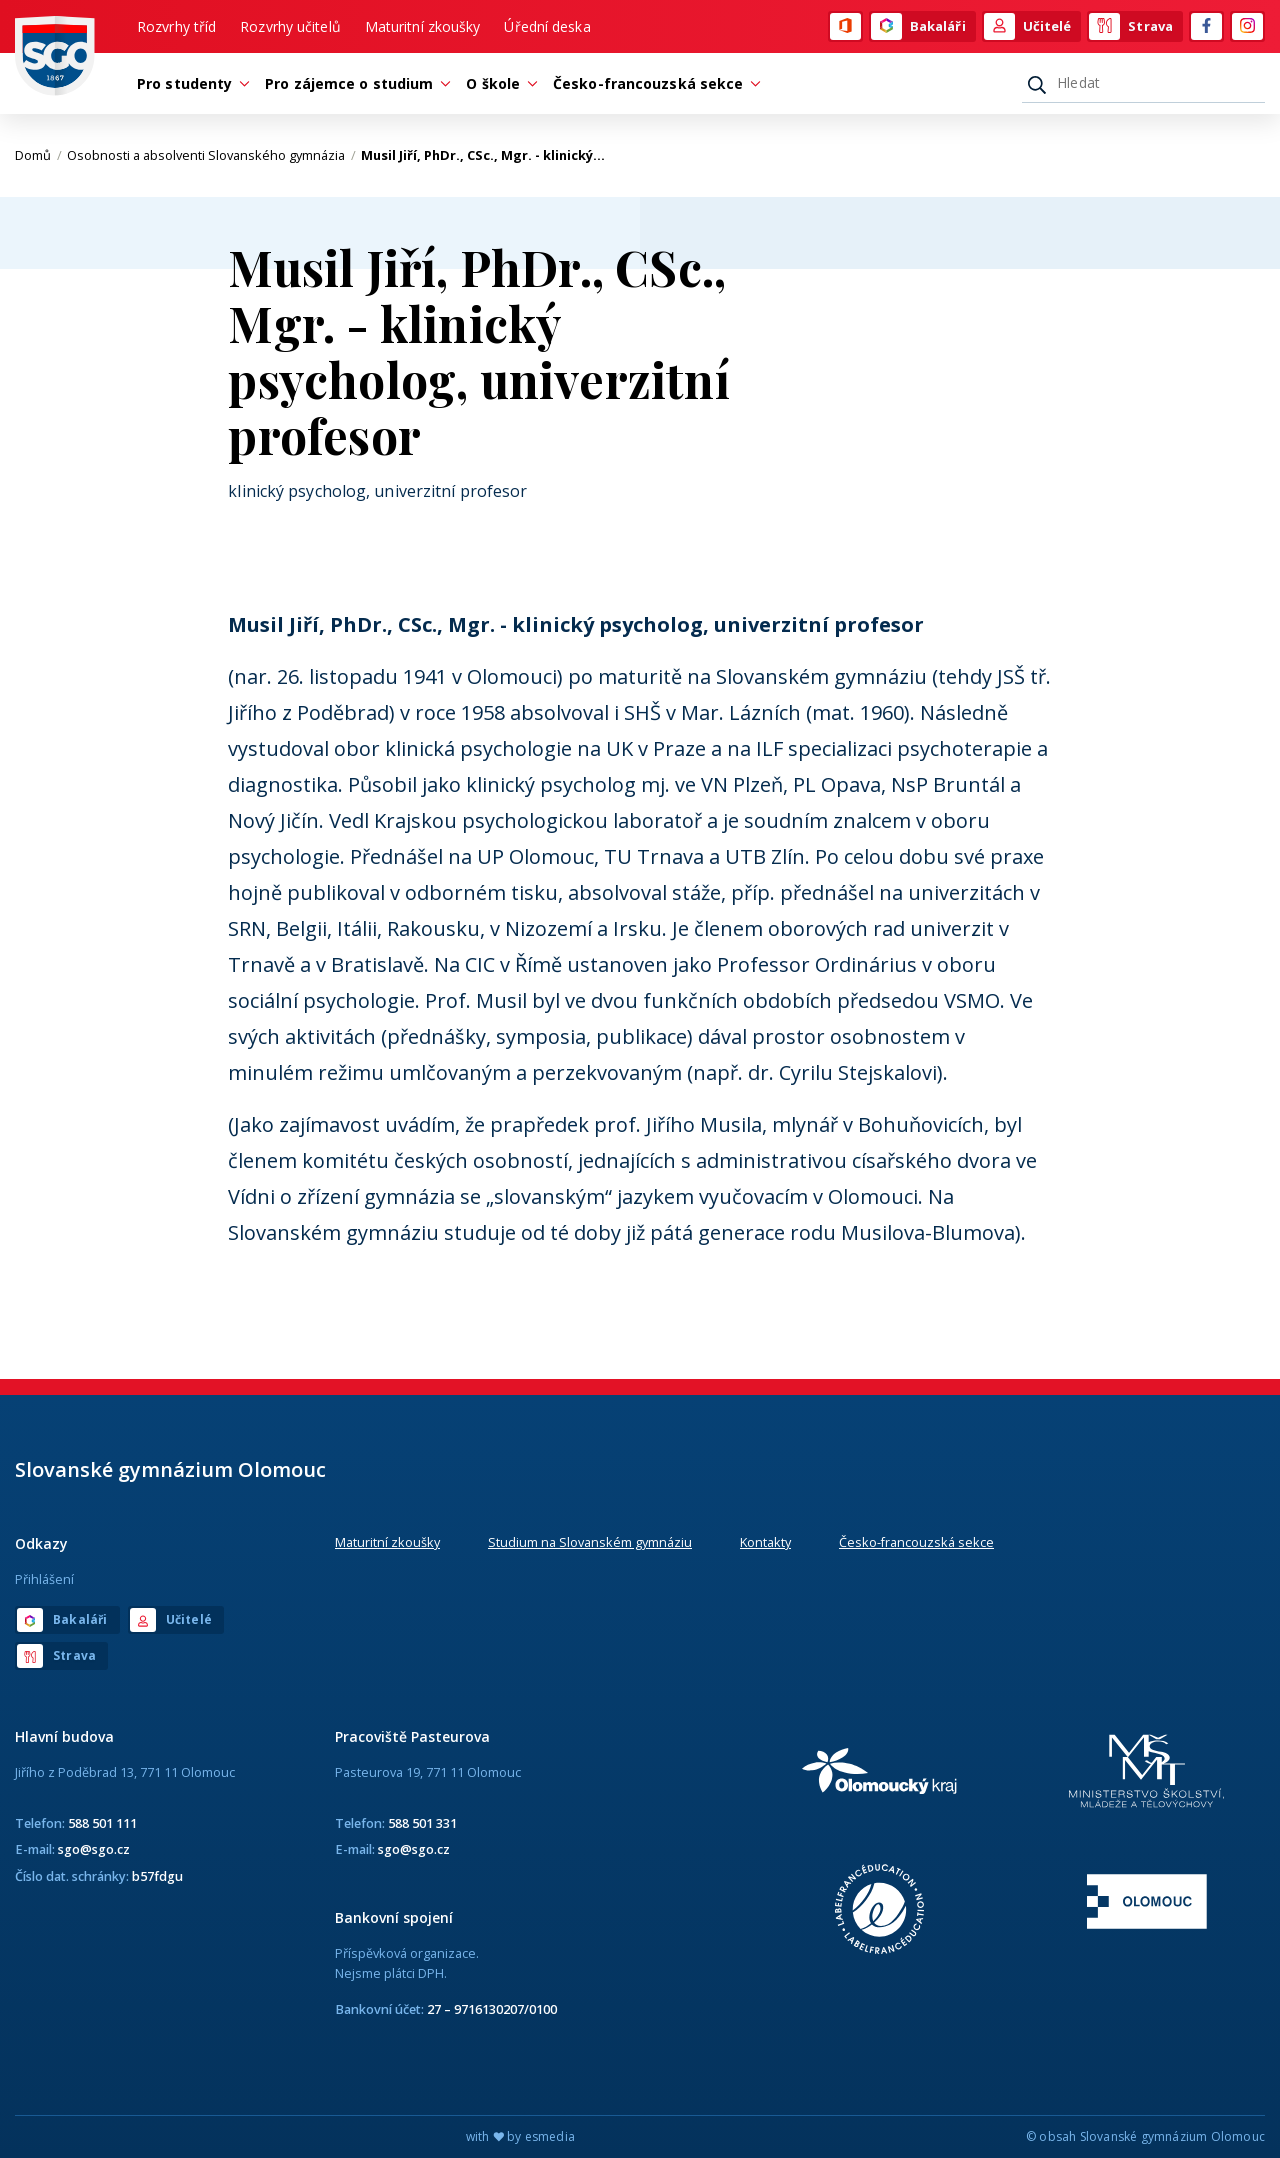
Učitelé (1028, 27)
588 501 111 (102, 1823)
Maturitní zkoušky (423, 26)
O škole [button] (498, 83)
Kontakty (765, 1542)
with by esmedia (520, 2136)
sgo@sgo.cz (94, 1849)
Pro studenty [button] (189, 83)
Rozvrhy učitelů (290, 26)
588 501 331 (422, 1823)
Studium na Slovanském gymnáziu (590, 1542)
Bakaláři (918, 27)
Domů (38, 155)
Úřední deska (547, 26)
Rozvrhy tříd (176, 26)
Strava (1131, 27)
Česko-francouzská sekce (916, 1542)
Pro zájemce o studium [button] (354, 83)
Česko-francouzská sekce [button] (653, 83)
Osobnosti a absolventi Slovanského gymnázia (211, 155)
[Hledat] (1143, 83)
